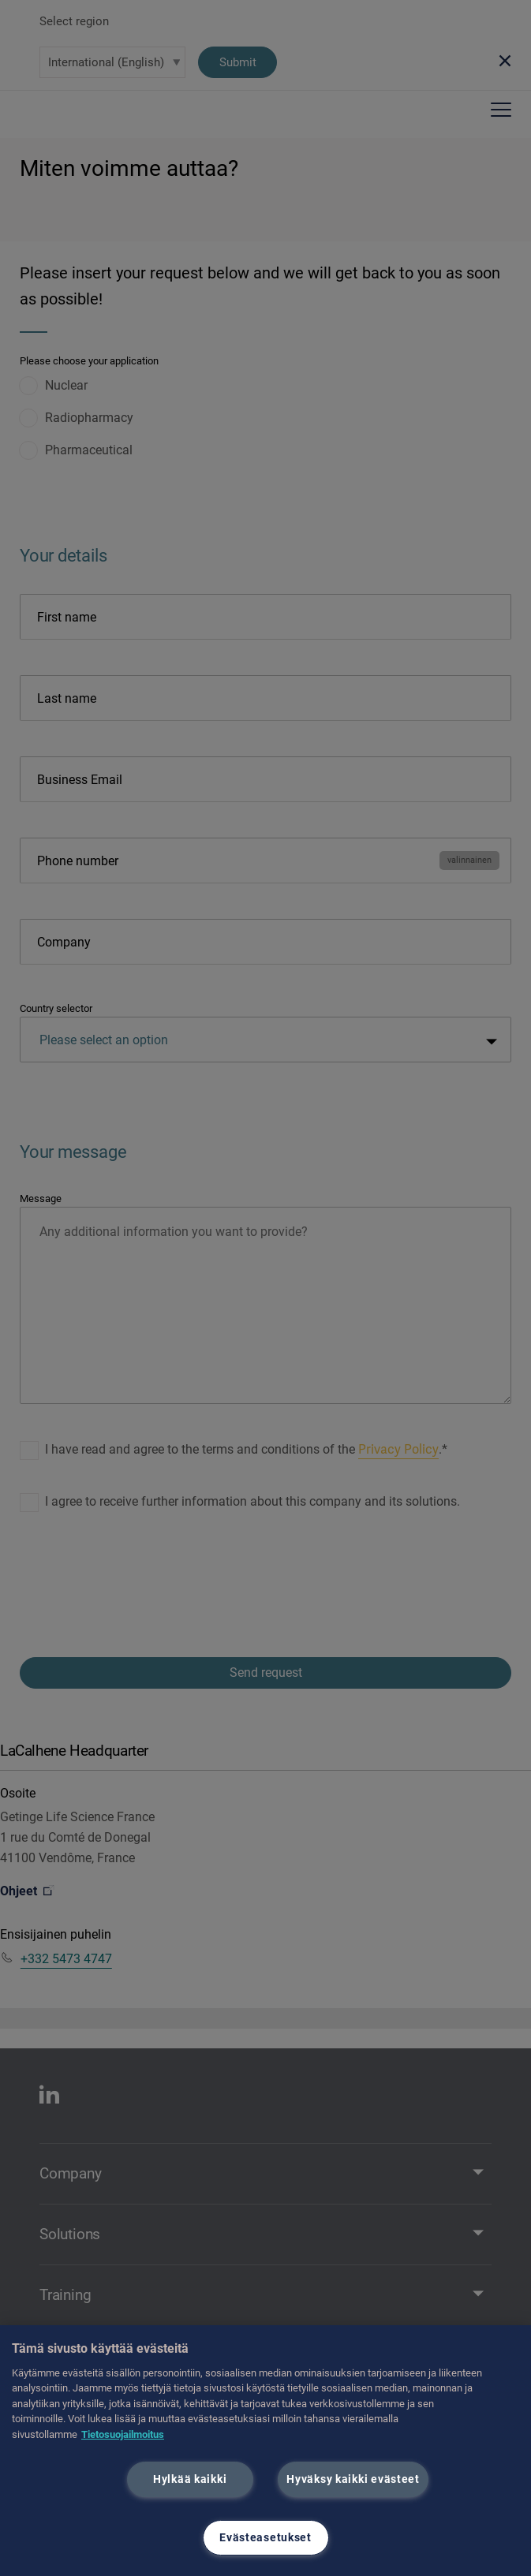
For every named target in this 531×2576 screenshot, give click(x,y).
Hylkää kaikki (189, 2479)
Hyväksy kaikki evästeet (353, 2479)
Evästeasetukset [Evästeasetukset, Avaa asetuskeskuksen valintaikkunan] (265, 2537)
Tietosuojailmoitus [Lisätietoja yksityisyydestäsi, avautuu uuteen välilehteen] (122, 2434)
